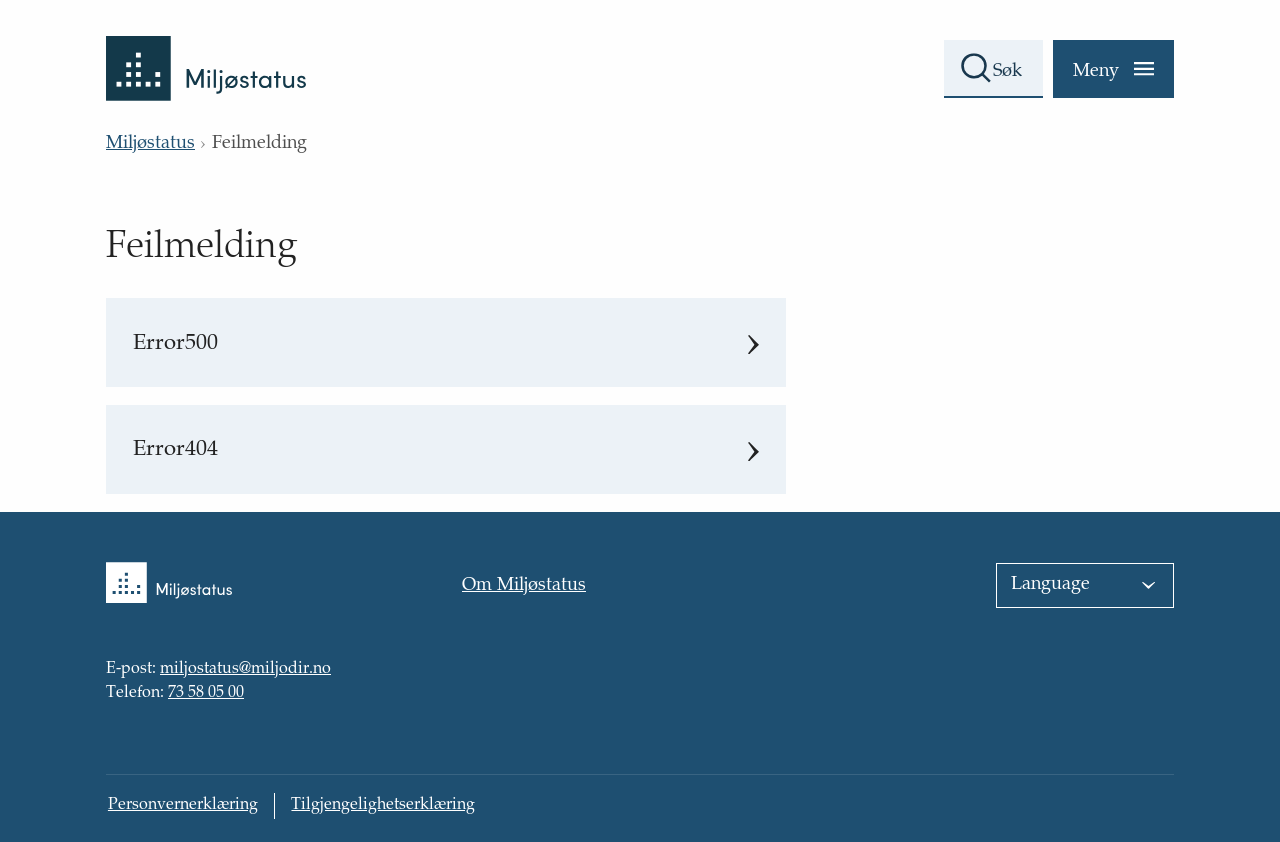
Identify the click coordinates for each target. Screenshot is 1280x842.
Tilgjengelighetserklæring (383, 805)
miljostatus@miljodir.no (245, 670)
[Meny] (1113, 69)
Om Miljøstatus (524, 586)
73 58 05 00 (206, 693)
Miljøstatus (150, 144)
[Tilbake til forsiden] (206, 50)
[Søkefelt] (993, 69)
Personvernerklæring (183, 805)
